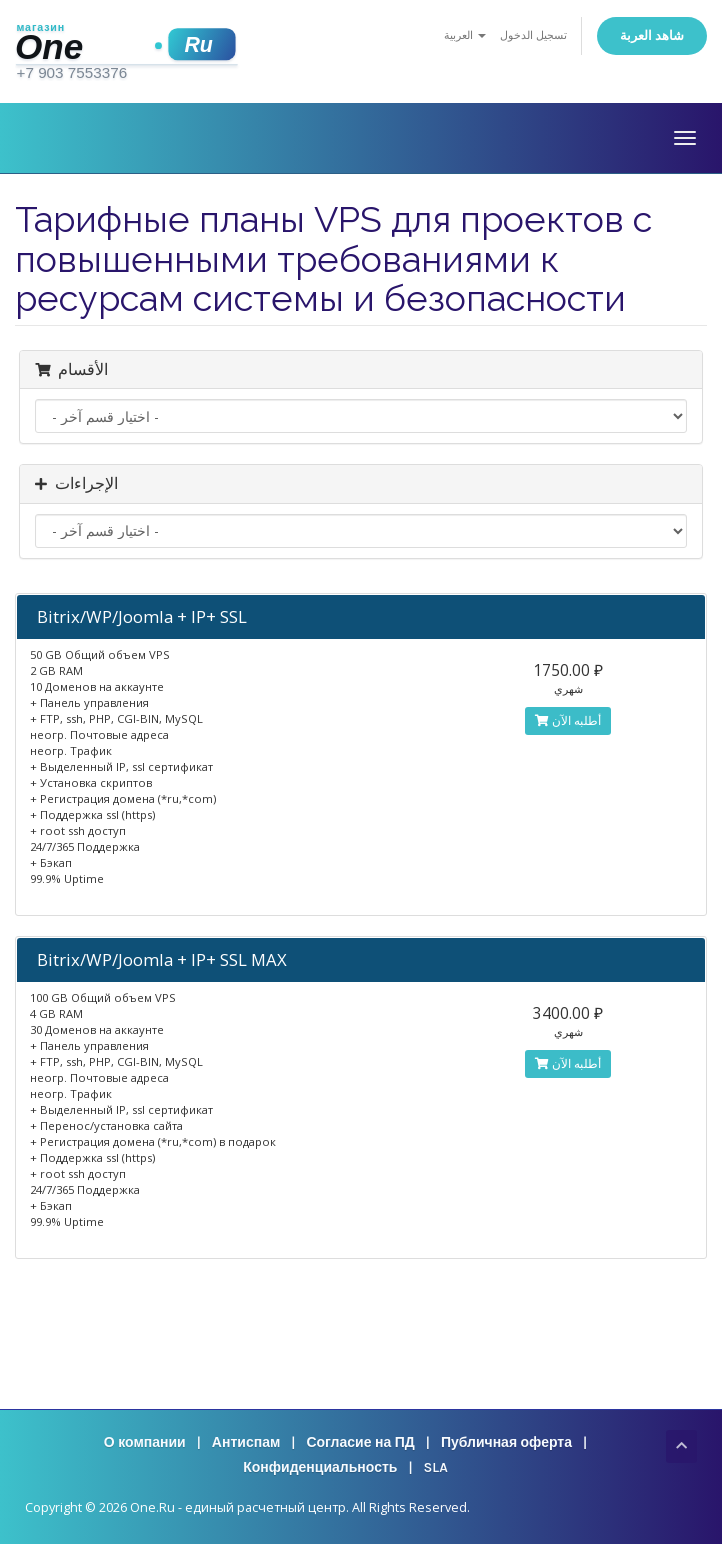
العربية (465, 35)
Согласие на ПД (360, 1442)
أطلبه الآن (568, 720)
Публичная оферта (506, 1442)
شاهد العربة (652, 35)
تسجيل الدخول (533, 35)
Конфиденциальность (320, 1467)
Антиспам (246, 1442)
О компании (145, 1442)
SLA (436, 1467)
